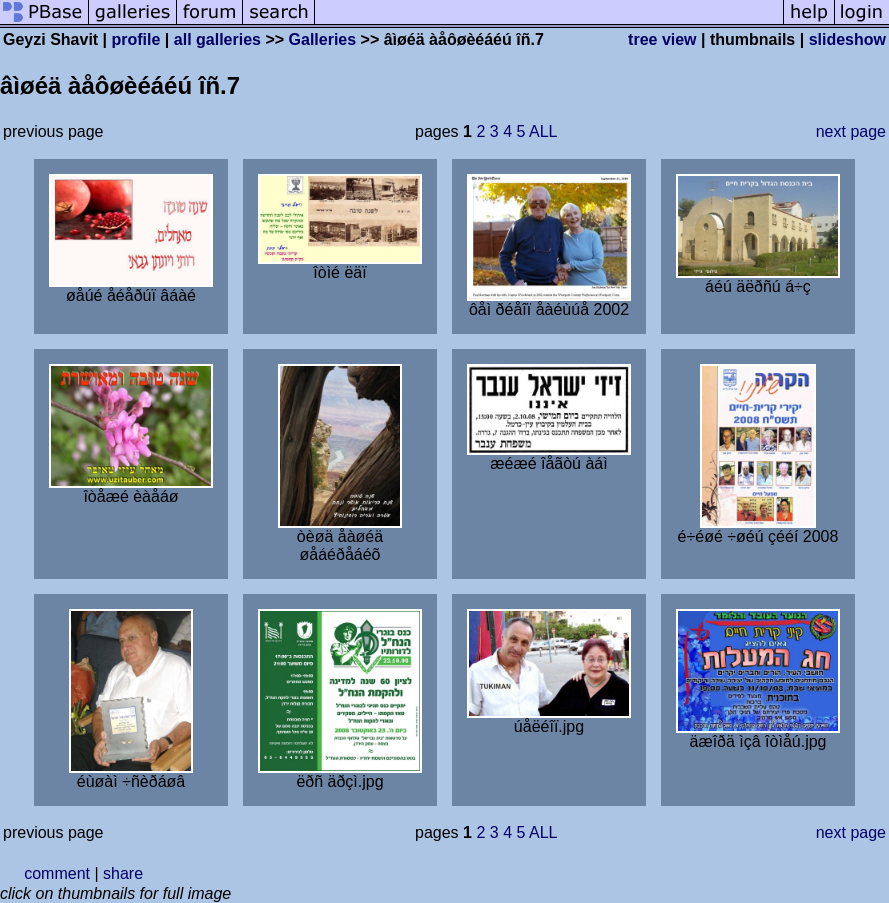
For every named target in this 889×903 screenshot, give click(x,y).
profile (136, 39)
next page (851, 131)
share (123, 873)
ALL (543, 131)
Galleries (323, 39)
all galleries (217, 39)
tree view (662, 39)
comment (57, 873)
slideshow (847, 39)
